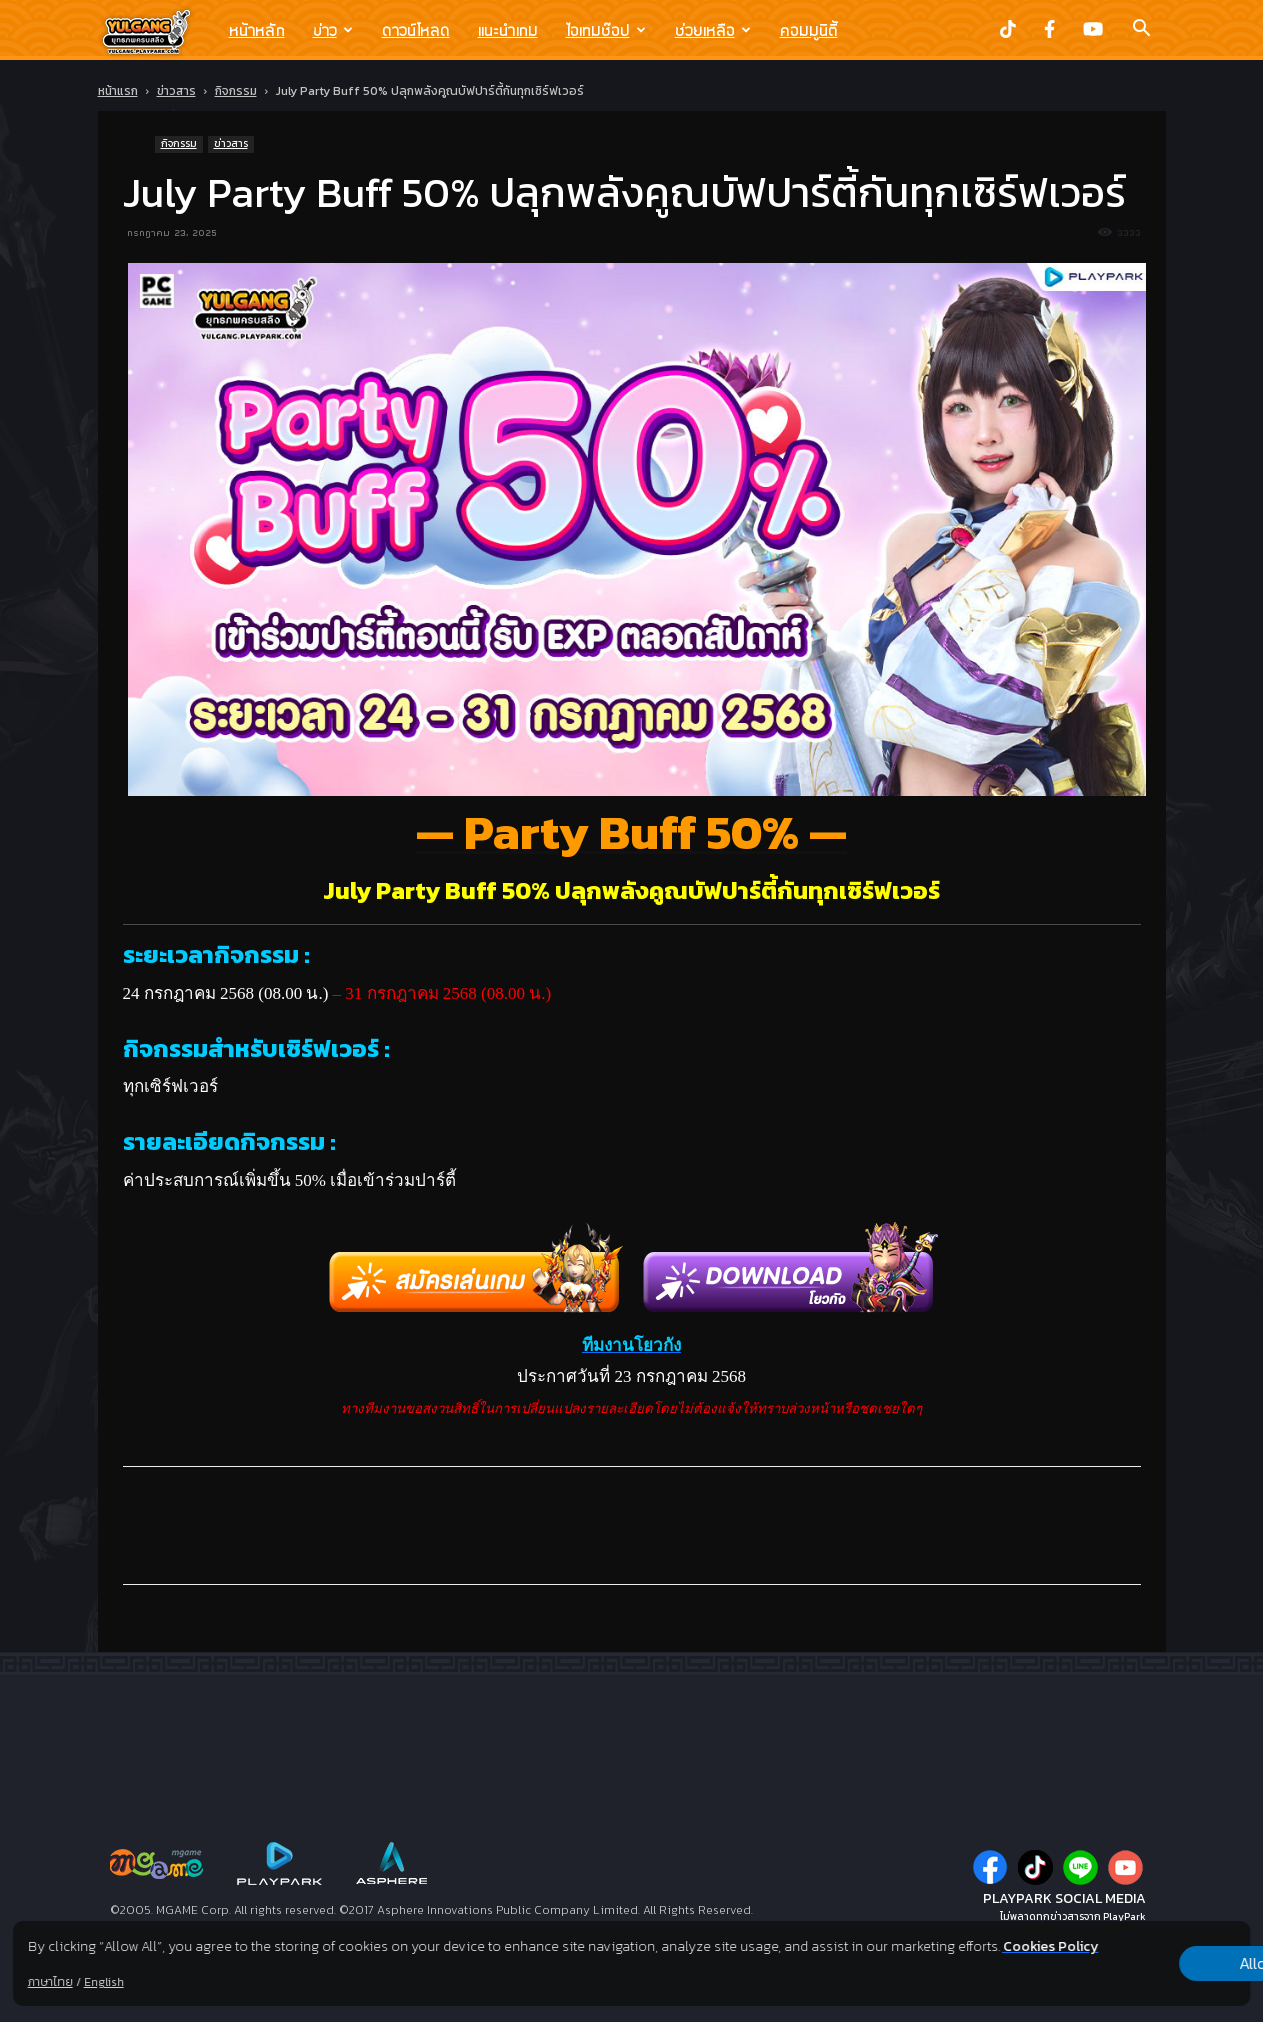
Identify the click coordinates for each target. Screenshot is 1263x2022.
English (104, 1982)
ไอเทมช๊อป (606, 30)
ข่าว (333, 30)
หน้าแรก (118, 91)
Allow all (1145, 1953)
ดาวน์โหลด (416, 30)
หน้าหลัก (257, 30)
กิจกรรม (236, 91)
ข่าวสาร (176, 91)
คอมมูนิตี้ (809, 30)
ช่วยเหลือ (713, 30)
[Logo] (156, 31)
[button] (1142, 30)
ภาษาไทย (50, 1982)
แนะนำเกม (508, 30)
